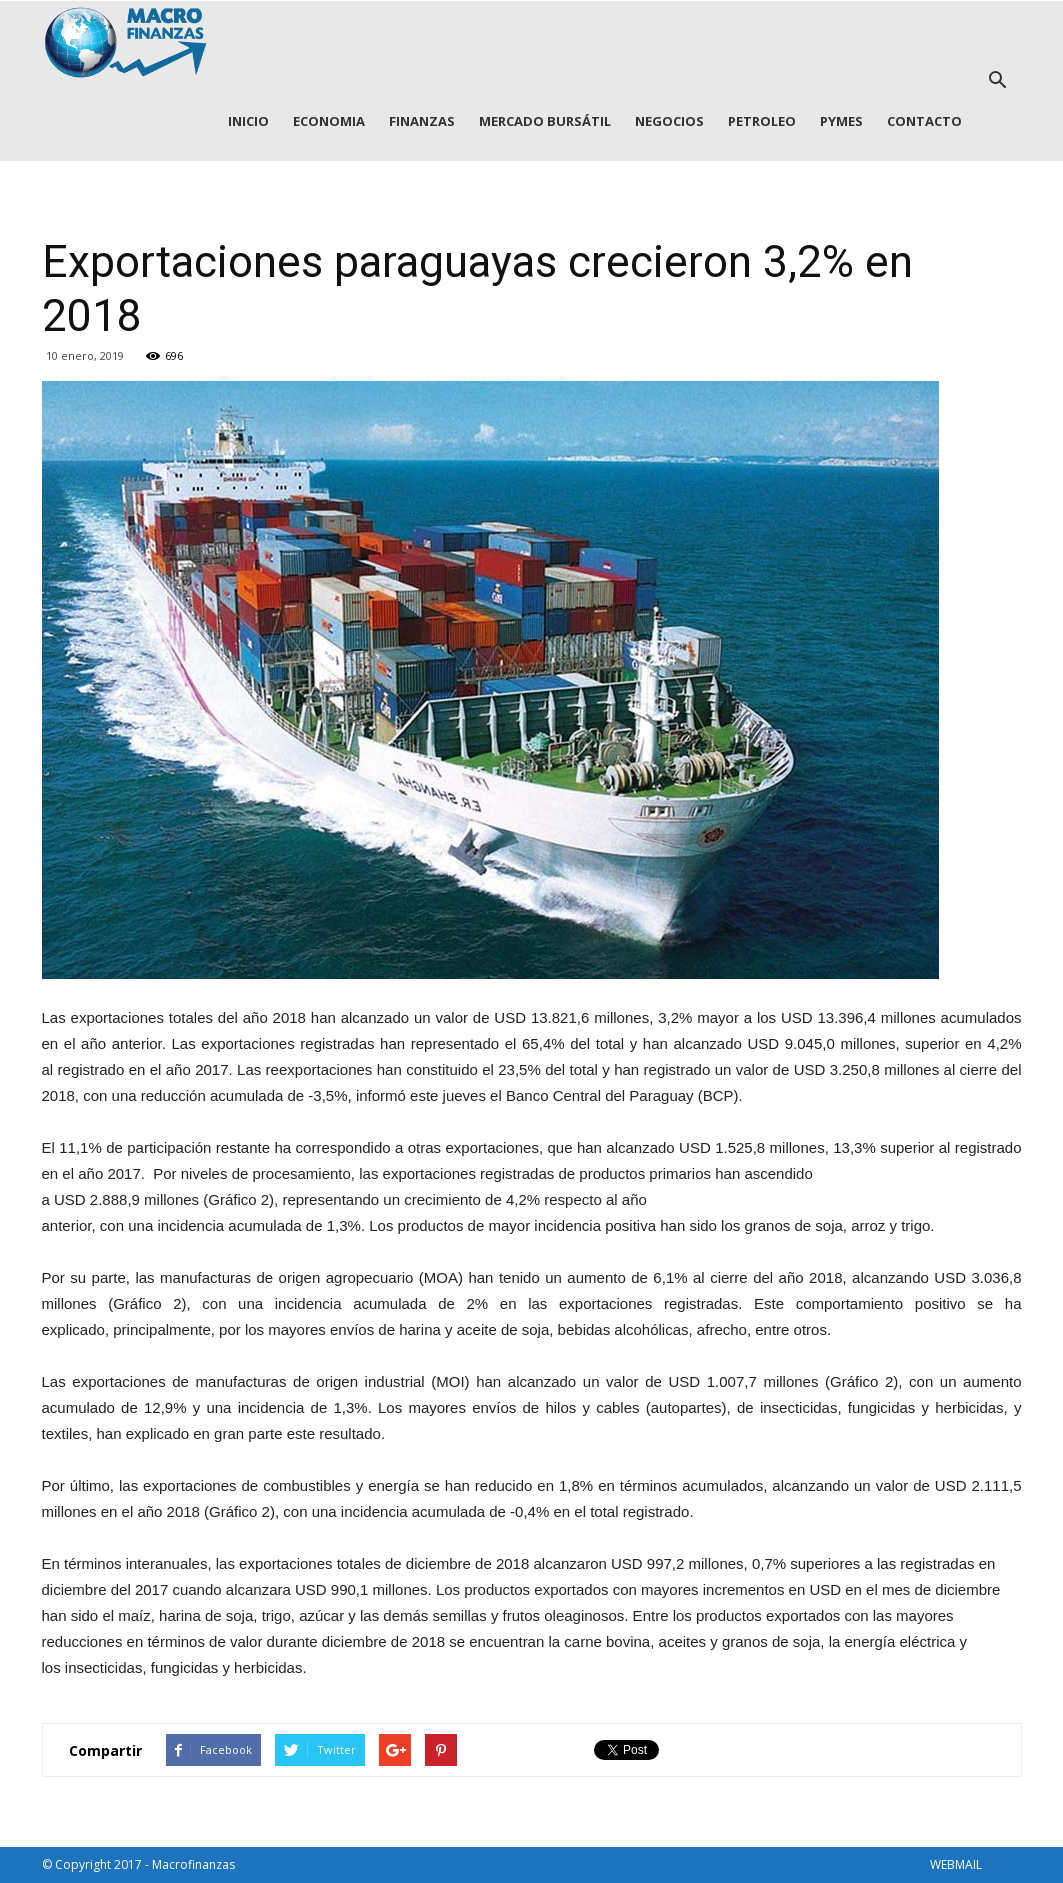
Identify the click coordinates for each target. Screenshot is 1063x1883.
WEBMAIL (956, 1864)
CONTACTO (924, 121)
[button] (998, 81)
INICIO (248, 121)
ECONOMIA (329, 121)
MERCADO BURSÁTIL (545, 121)
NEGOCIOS (669, 121)
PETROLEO (762, 121)
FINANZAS (422, 121)
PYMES (841, 121)
